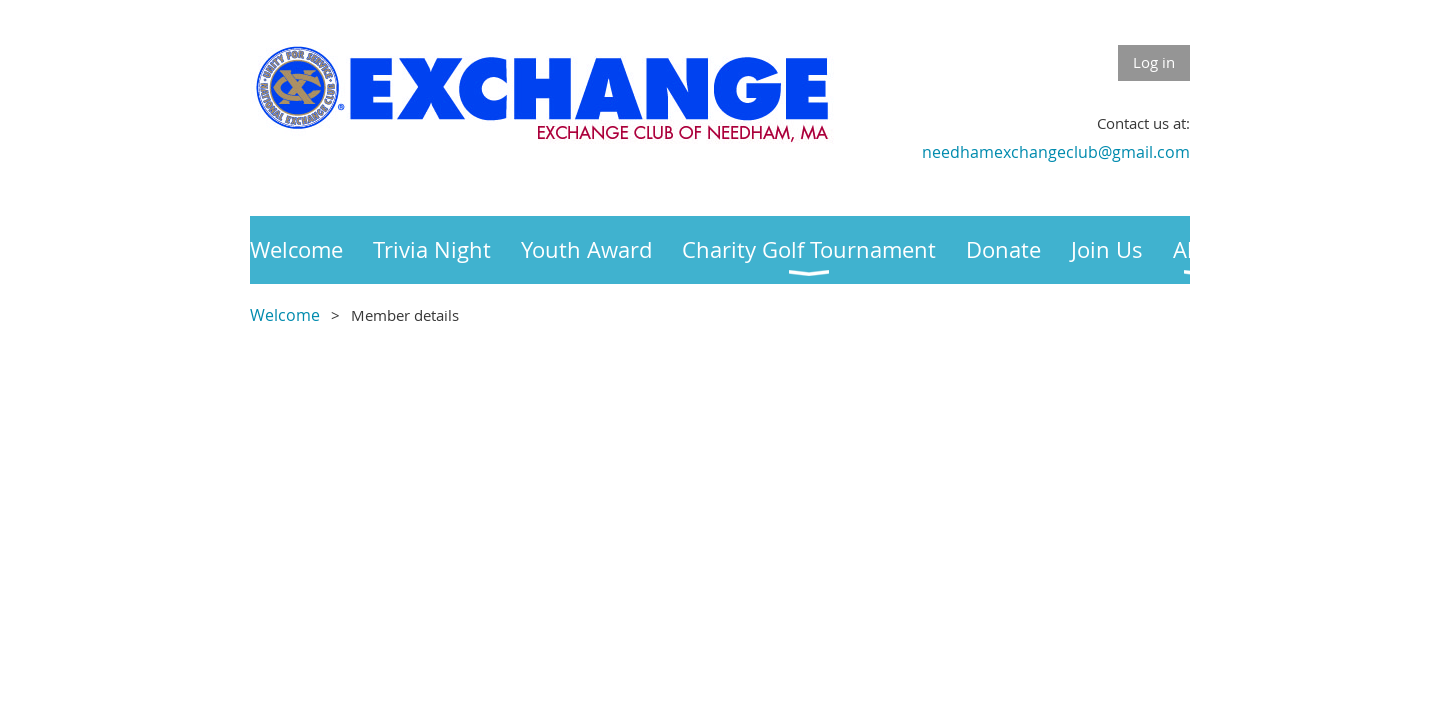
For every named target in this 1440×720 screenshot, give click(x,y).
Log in (1154, 62)
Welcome (285, 315)
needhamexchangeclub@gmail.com (1056, 152)
